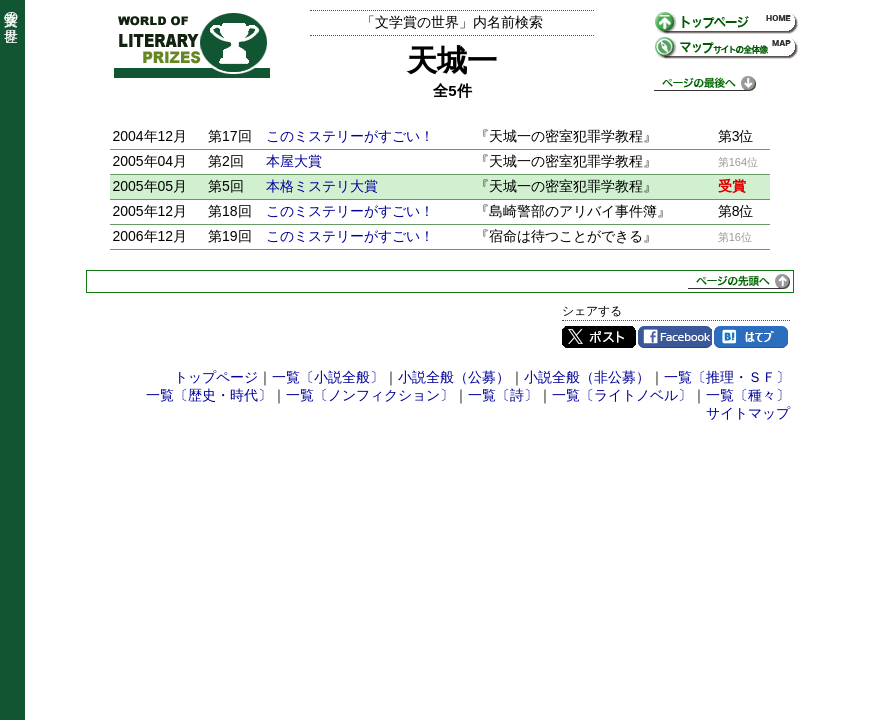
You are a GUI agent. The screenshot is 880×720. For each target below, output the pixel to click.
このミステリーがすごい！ (350, 136)
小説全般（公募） (454, 377)
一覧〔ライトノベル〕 (622, 395)
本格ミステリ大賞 (322, 186)
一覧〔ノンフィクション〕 (370, 395)
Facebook (675, 337)
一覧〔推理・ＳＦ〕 (727, 377)
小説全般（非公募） (587, 377)
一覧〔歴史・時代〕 (209, 395)
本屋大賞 (294, 161)
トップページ (216, 377)
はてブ (751, 337)
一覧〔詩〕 (503, 395)
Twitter (599, 337)
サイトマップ (748, 413)
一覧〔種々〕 (748, 395)
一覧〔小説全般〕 (328, 377)
